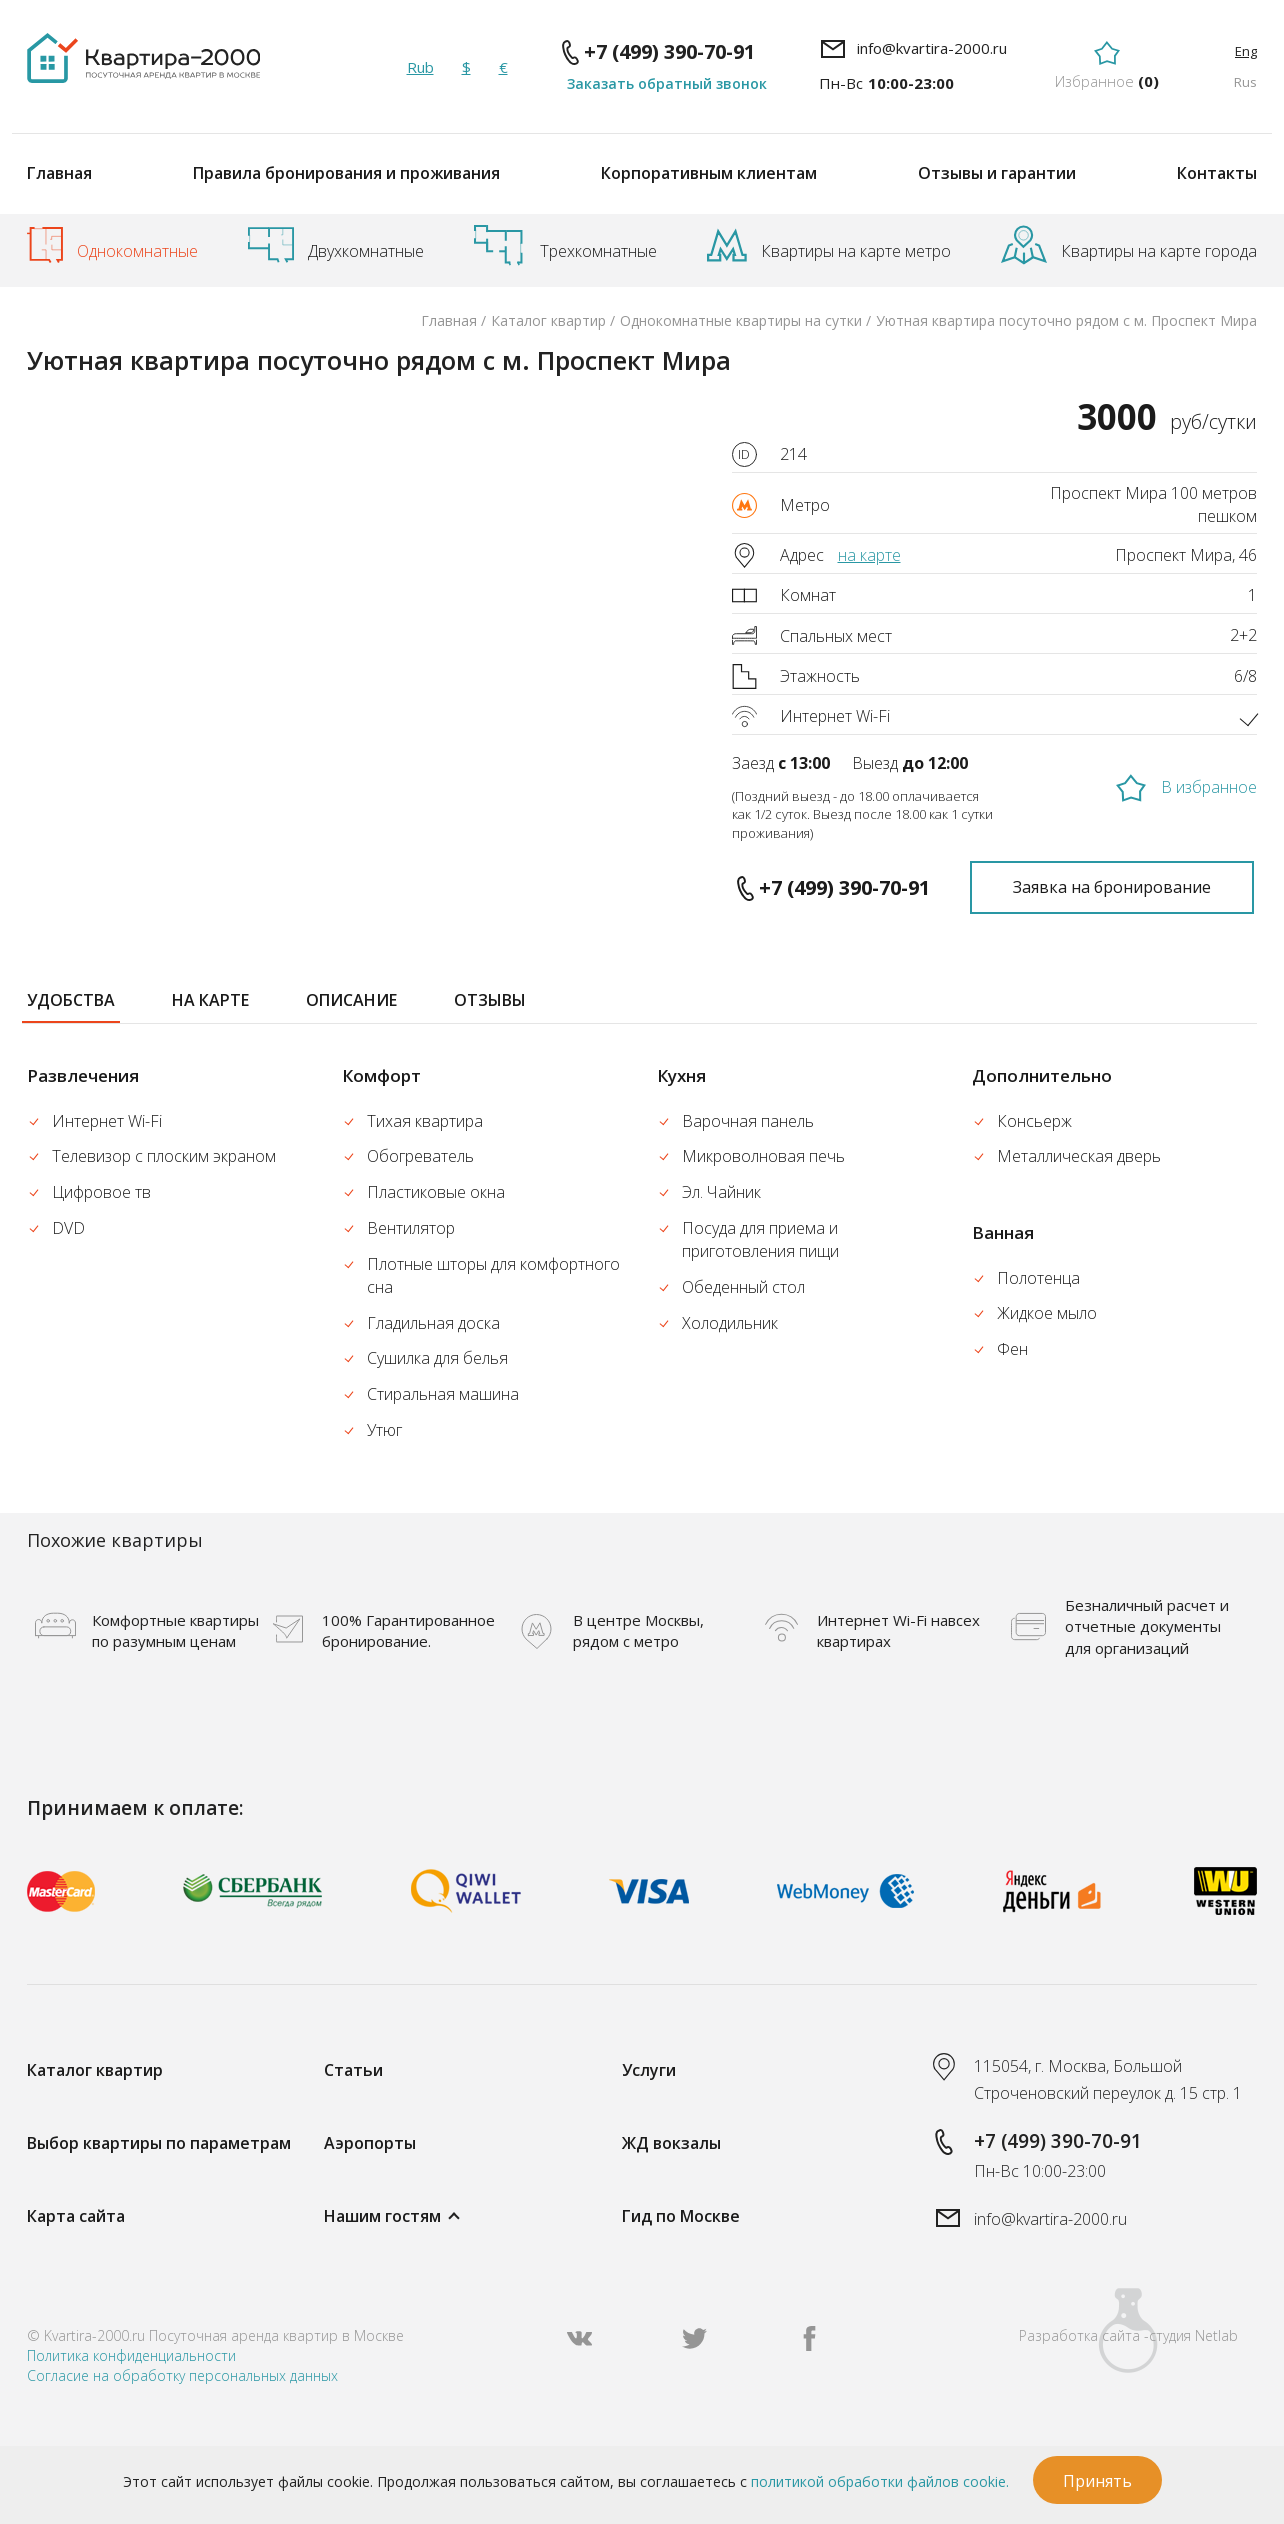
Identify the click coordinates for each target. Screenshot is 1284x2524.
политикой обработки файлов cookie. (880, 2481)
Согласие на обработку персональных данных (182, 2375)
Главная (59, 173)
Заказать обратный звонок (667, 83)
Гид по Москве (681, 2216)
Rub (420, 67)
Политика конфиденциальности (131, 2355)
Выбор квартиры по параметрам (159, 2143)
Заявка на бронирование (1112, 887)
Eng (1246, 51)
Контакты (1217, 173)
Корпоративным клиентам (709, 173)
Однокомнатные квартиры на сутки (741, 320)
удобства (71, 1000)
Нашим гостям (382, 2216)
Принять (1097, 2481)
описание (351, 1000)
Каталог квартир (548, 320)
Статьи (353, 2070)
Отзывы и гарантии (997, 173)
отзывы (490, 1000)
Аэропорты (370, 2143)
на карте (869, 555)
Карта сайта (76, 2216)
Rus (1245, 82)
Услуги (649, 2070)
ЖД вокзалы (671, 2143)
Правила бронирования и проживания (346, 173)
